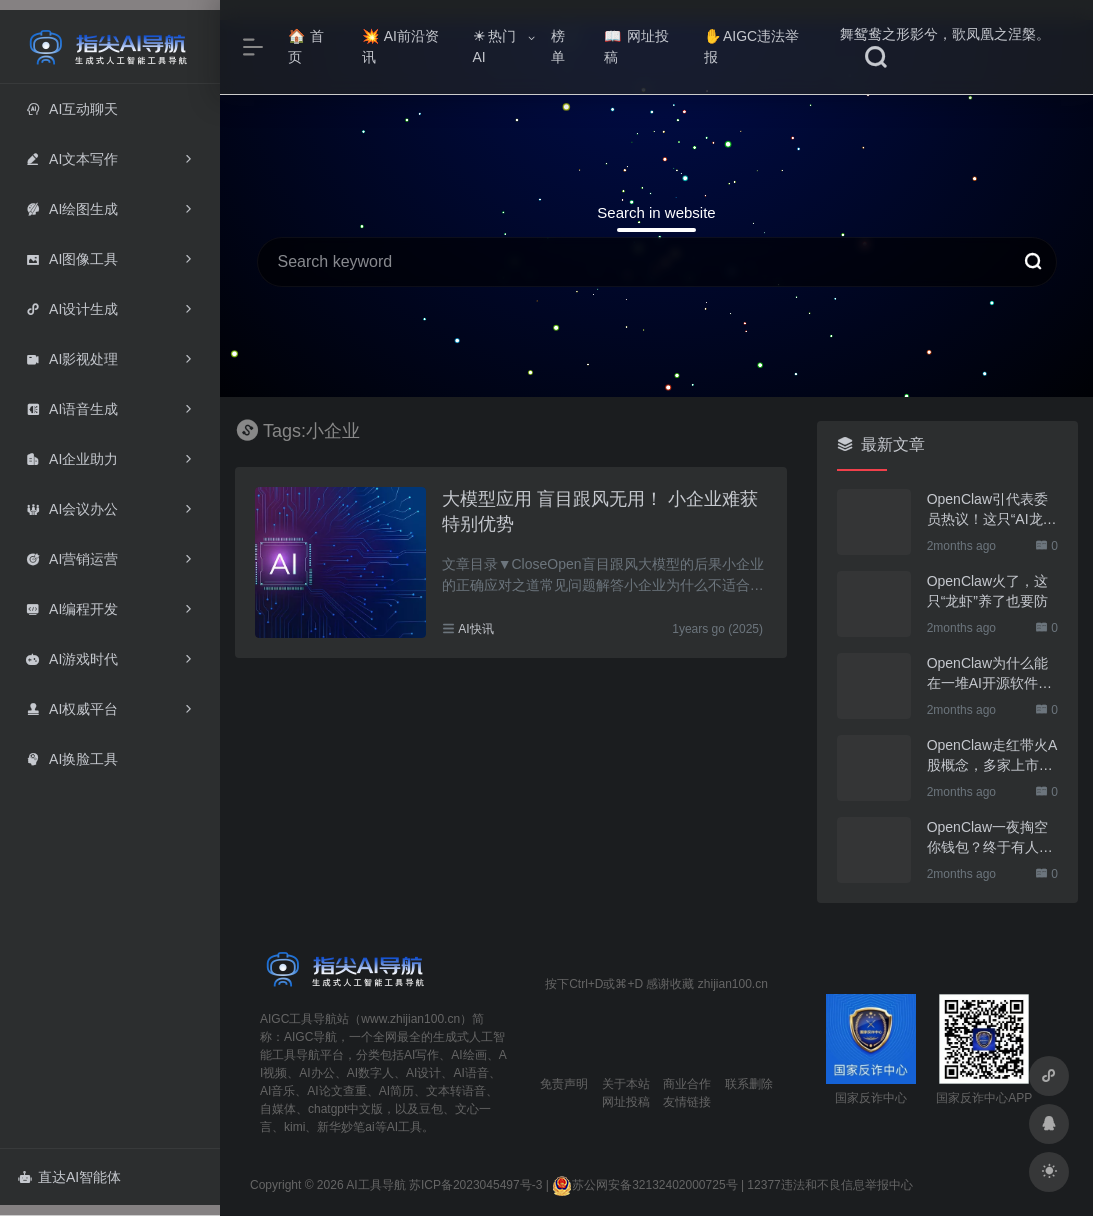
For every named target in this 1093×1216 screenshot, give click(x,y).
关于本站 (626, 1084)
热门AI (494, 46)
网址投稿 (636, 46)
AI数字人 (370, 1073)
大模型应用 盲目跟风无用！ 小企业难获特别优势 (600, 512)
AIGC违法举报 (751, 46)
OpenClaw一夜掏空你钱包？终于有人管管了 (990, 838)
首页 (306, 46)
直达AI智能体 (69, 1177)
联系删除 (749, 1084)
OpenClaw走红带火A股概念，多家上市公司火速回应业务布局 (992, 756)
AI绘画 (468, 1055)
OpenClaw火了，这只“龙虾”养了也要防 (987, 591)
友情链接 (687, 1102)
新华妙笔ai (345, 1127)
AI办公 (316, 1073)
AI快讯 (475, 629)
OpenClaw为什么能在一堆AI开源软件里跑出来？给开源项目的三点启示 (990, 674)
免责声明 (564, 1084)
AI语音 (470, 1073)
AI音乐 (277, 1091)
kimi (294, 1127)
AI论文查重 (336, 1091)
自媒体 (278, 1109)
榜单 (558, 46)
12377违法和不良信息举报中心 (829, 1185)
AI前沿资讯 (400, 46)
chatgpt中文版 (345, 1109)
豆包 (431, 1109)
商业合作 (687, 1084)
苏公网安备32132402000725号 (644, 1185)
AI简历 (396, 1091)
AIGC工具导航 (298, 1019)
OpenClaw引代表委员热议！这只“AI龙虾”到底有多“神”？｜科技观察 (990, 510)
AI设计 (423, 1073)
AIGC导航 (310, 1037)
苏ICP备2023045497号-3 (475, 1185)
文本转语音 (456, 1091)
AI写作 (421, 1055)
